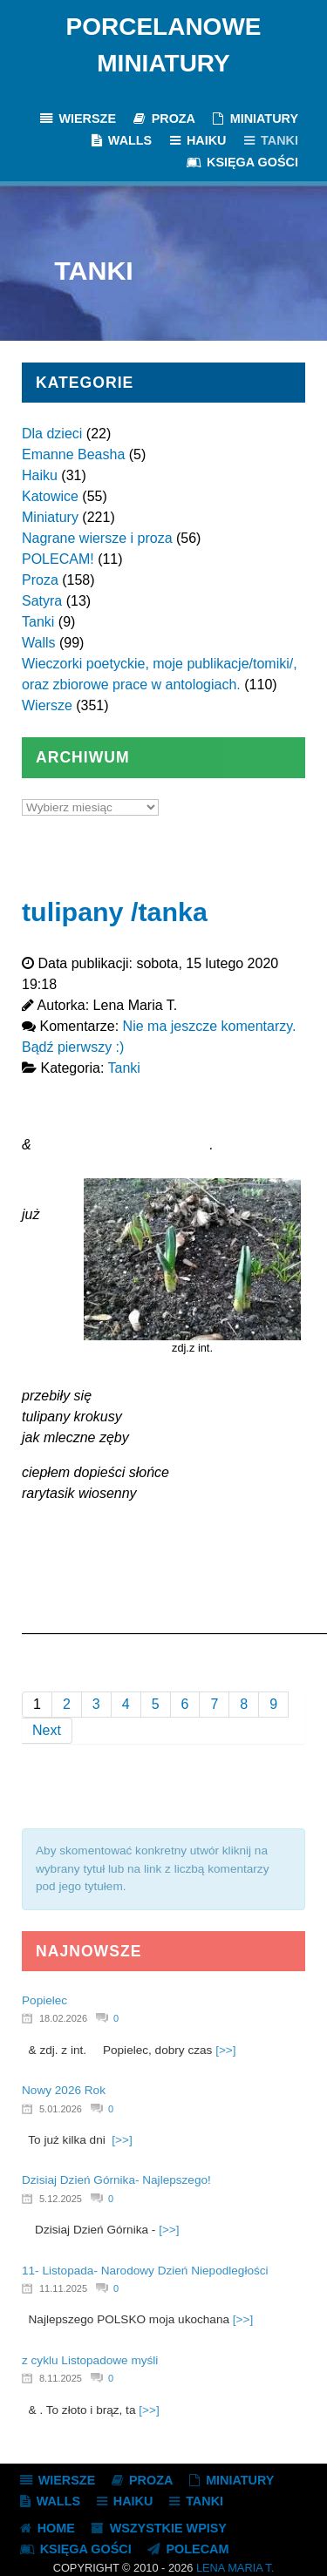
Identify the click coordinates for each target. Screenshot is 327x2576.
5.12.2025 (60, 2198)
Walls (39, 642)
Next (46, 1730)
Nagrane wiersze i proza (97, 538)
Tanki (38, 621)
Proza (40, 580)
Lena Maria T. (235, 2567)
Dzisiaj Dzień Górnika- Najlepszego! (116, 2179)
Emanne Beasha (73, 454)
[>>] (225, 2050)
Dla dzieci (52, 433)
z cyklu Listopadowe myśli (90, 2360)
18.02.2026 (63, 2018)
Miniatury (50, 517)
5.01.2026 (60, 2109)
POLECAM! (58, 559)
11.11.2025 (63, 2288)
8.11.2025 (60, 2378)
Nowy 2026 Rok (64, 2090)
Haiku (40, 475)
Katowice (50, 496)
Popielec (44, 2000)
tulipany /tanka (115, 911)
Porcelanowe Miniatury (164, 45)
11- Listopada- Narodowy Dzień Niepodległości (145, 2270)
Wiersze (47, 705)
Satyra (42, 600)
